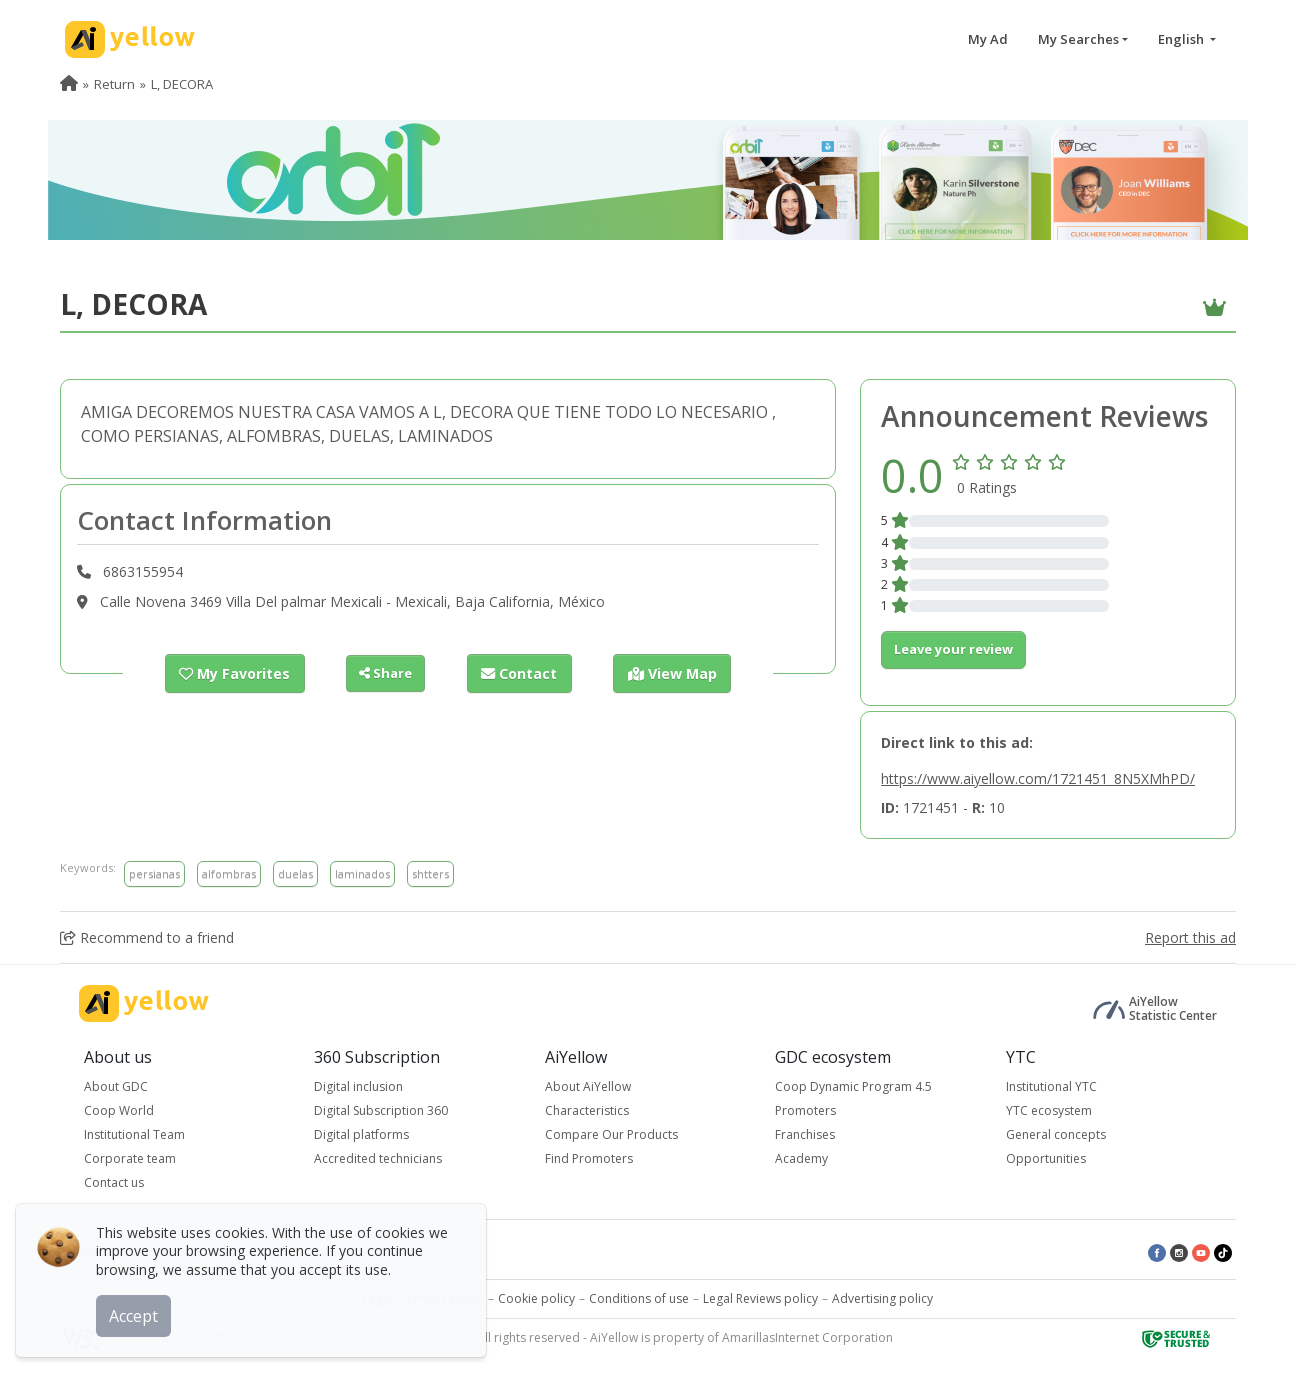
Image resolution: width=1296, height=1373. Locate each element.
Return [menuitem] (114, 84)
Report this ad (1190, 937)
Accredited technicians (378, 1158)
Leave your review (953, 649)
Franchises (805, 1134)
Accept (137, 1312)
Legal (378, 1298)
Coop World (119, 1110)
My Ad (988, 39)
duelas (295, 873)
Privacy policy (445, 1298)
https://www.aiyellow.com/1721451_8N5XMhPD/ (1038, 778)
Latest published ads (364, 1251)
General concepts (1056, 1134)
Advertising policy (882, 1298)
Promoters (805, 1110)
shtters (430, 873)
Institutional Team (134, 1134)
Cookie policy (536, 1298)
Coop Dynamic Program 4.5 (853, 1086)
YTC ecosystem (1049, 1110)
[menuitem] (69, 84)
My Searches (1078, 39)
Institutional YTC (1051, 1086)
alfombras (229, 873)
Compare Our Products (611, 1134)
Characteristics (587, 1110)
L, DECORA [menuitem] (182, 84)
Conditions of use (639, 1298)
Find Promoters (589, 1158)
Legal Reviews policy (760, 1298)
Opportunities (1046, 1158)
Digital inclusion (358, 1086)
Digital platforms (361, 1134)
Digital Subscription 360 (381, 1110)
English (1182, 39)
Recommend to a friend (147, 937)
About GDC (116, 1086)
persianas (154, 873)
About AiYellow (588, 1086)
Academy (801, 1158)
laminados (362, 873)
